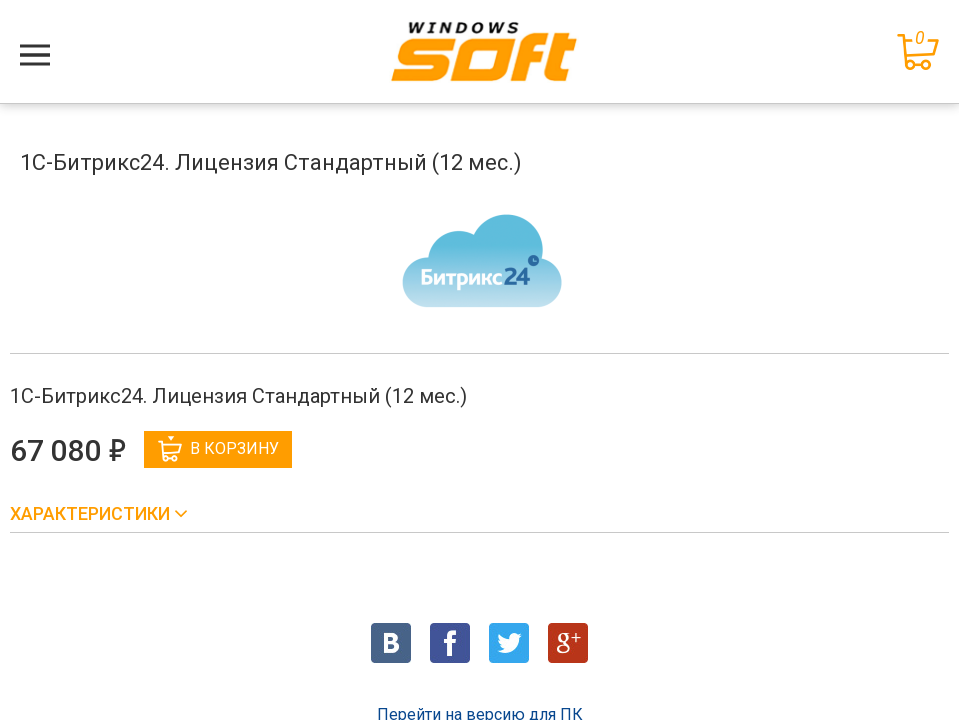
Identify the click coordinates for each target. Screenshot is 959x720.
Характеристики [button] (92, 513)
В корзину (218, 449)
